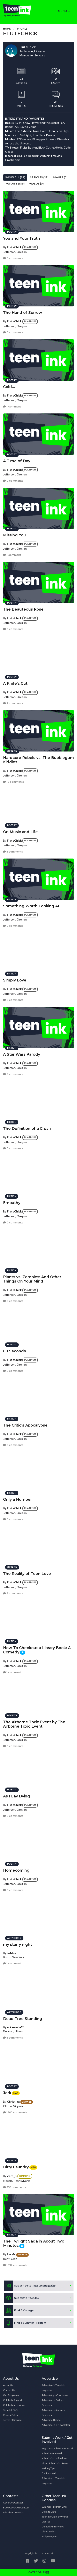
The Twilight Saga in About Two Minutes (33, 2243)
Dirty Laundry (16, 2167)
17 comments (13, 781)
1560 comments (15, 2112)
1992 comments (15, 2265)
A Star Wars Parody (21, 1054)
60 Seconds (14, 1351)
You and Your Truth (21, 238)
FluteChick (14, 247)
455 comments (14, 2187)
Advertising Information (55, 2395)
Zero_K (12, 2176)
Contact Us (9, 2390)
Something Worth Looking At (31, 906)
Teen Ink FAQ (10, 2410)
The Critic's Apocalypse (25, 1425)
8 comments (13, 1074)
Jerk (7, 2093)
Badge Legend (49, 2536)
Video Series (49, 2531)
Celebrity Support (12, 2400)
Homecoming (16, 1870)
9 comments (13, 1593)
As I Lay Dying (16, 1796)
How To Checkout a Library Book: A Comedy (37, 1650)
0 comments (13, 258)
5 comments (13, 851)
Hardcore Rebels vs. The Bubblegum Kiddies (38, 759)
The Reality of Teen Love (27, 1573)
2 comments (13, 703)
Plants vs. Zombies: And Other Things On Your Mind (32, 1279)
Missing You (14, 535)
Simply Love (14, 980)
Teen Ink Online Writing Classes (55, 2519)
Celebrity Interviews (14, 2405)
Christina (13, 2101)
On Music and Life (20, 832)
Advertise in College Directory (53, 2403)
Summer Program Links (55, 2506)
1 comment (12, 406)
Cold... (9, 387)
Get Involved (49, 2473)
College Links (49, 2511)
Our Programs (11, 2395)
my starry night (17, 1944)
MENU (64, 11)
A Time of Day (16, 461)
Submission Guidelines (54, 2458)
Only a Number (17, 1499)
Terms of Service (12, 2419)
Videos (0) (36, 183)
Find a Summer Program (25, 2323)
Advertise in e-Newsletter (56, 2424)
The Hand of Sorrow (22, 312)
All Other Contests (13, 2512)
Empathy (11, 1202)
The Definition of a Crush (27, 1128)
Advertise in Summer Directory (53, 2412)
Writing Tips (48, 2468)
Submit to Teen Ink (21, 2298)
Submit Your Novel (52, 2453)
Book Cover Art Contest (16, 2507)
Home (7, 28)
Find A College (18, 2310)
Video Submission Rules (55, 2463)
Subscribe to (29, 2286)
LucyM (11, 2254)
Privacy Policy (10, 2414)
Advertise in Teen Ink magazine (53, 2388)
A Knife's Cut (15, 683)
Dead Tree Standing (22, 2018)
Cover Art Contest (13, 2502)
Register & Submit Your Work (57, 2448)
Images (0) (60, 177)
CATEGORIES (38, 2572)
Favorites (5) (15, 183)
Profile (22, 28)
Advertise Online (51, 2419)
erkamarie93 (15, 2027)
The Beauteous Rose (23, 609)
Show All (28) (15, 177)
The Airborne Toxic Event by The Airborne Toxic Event (34, 1724)
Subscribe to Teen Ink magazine (53, 2481)
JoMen (11, 1953)
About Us (8, 2385)
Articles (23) (39, 177)
